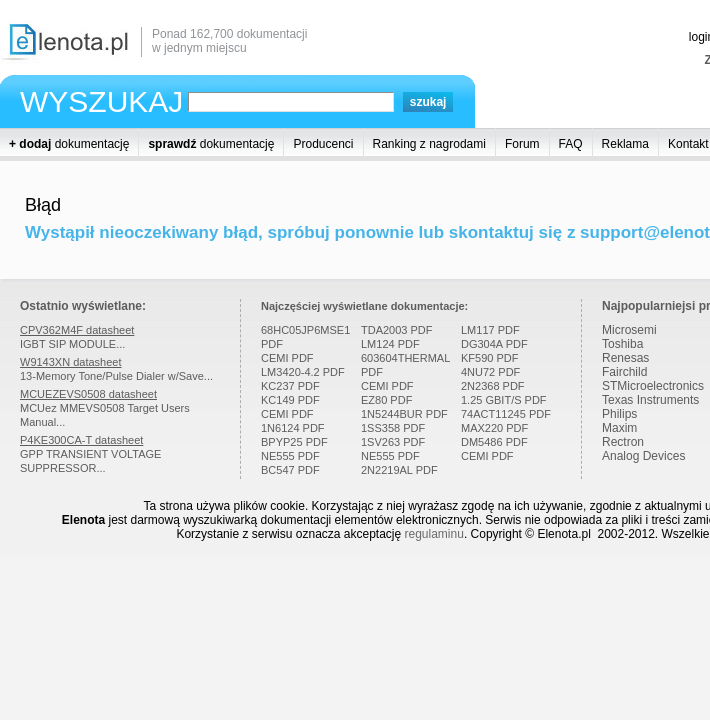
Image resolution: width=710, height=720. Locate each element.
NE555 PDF (290, 456)
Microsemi (629, 330)
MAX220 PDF (494, 428)
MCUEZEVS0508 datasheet (88, 394)
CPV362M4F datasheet (77, 330)
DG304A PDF (494, 344)
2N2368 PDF (493, 386)
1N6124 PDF (293, 428)
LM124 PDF (390, 344)
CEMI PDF (287, 358)
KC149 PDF (290, 400)
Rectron (623, 442)
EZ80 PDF (386, 400)
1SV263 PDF (393, 442)
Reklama (625, 144)
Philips (619, 414)
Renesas (625, 358)
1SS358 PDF (393, 428)
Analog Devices (643, 456)
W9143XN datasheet (71, 362)
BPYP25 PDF (294, 442)
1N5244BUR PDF (404, 414)
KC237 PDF (290, 386)
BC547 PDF (290, 470)
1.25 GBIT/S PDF (504, 400)
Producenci (323, 144)
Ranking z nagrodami (429, 144)
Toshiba (622, 344)
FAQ (571, 144)
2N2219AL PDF (399, 470)
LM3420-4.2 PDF (303, 372)
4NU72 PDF (490, 372)
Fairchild (624, 372)
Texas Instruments (650, 400)
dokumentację (69, 144)
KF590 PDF (489, 358)
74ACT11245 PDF (506, 414)
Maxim (619, 428)
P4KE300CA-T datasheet (81, 440)
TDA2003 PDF (397, 330)
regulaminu (434, 534)
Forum (522, 144)
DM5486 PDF (494, 442)
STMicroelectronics (653, 386)
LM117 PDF (490, 330)
